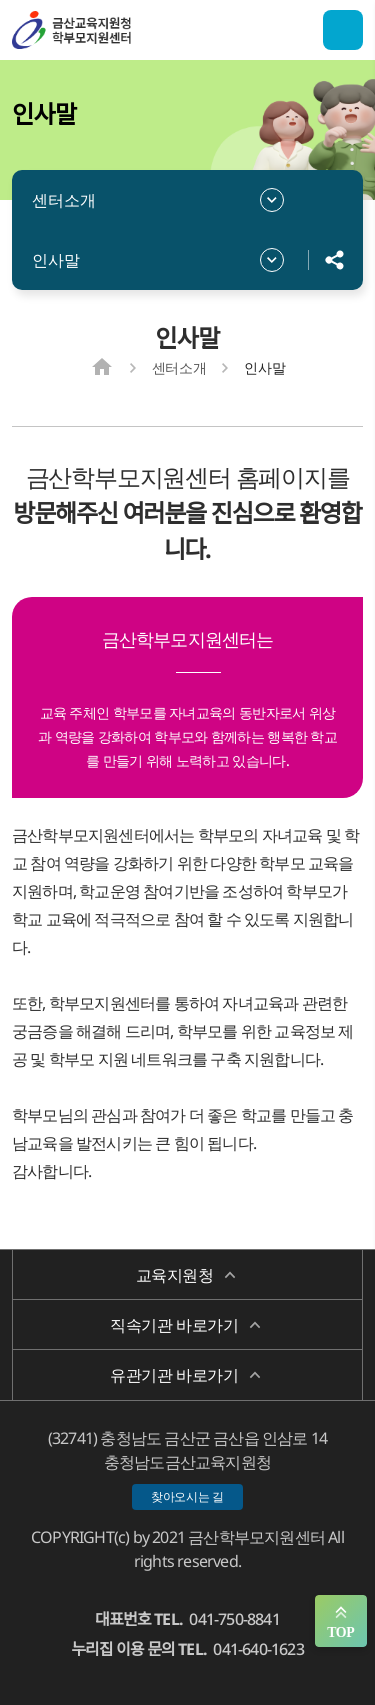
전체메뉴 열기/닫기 (343, 30)
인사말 (56, 260)
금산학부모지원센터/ (112, 30)
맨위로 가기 (341, 1621)
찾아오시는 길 (187, 1496)
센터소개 (64, 200)
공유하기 (335, 260)
